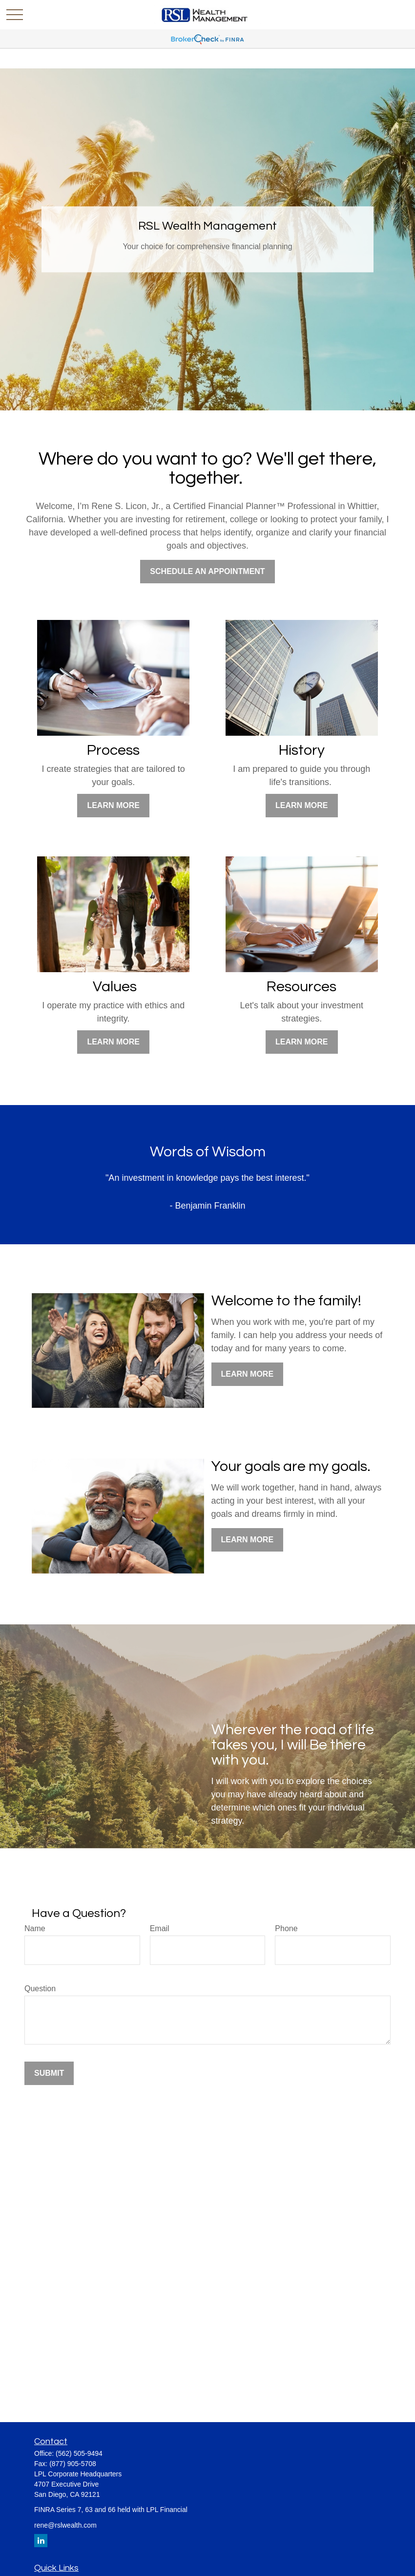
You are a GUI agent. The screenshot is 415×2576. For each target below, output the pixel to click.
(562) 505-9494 (79, 2453)
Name (34, 1928)
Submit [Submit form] (49, 2073)
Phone (286, 1928)
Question (40, 1988)
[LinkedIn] (40, 2540)
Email (159, 1928)
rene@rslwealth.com (65, 2525)
